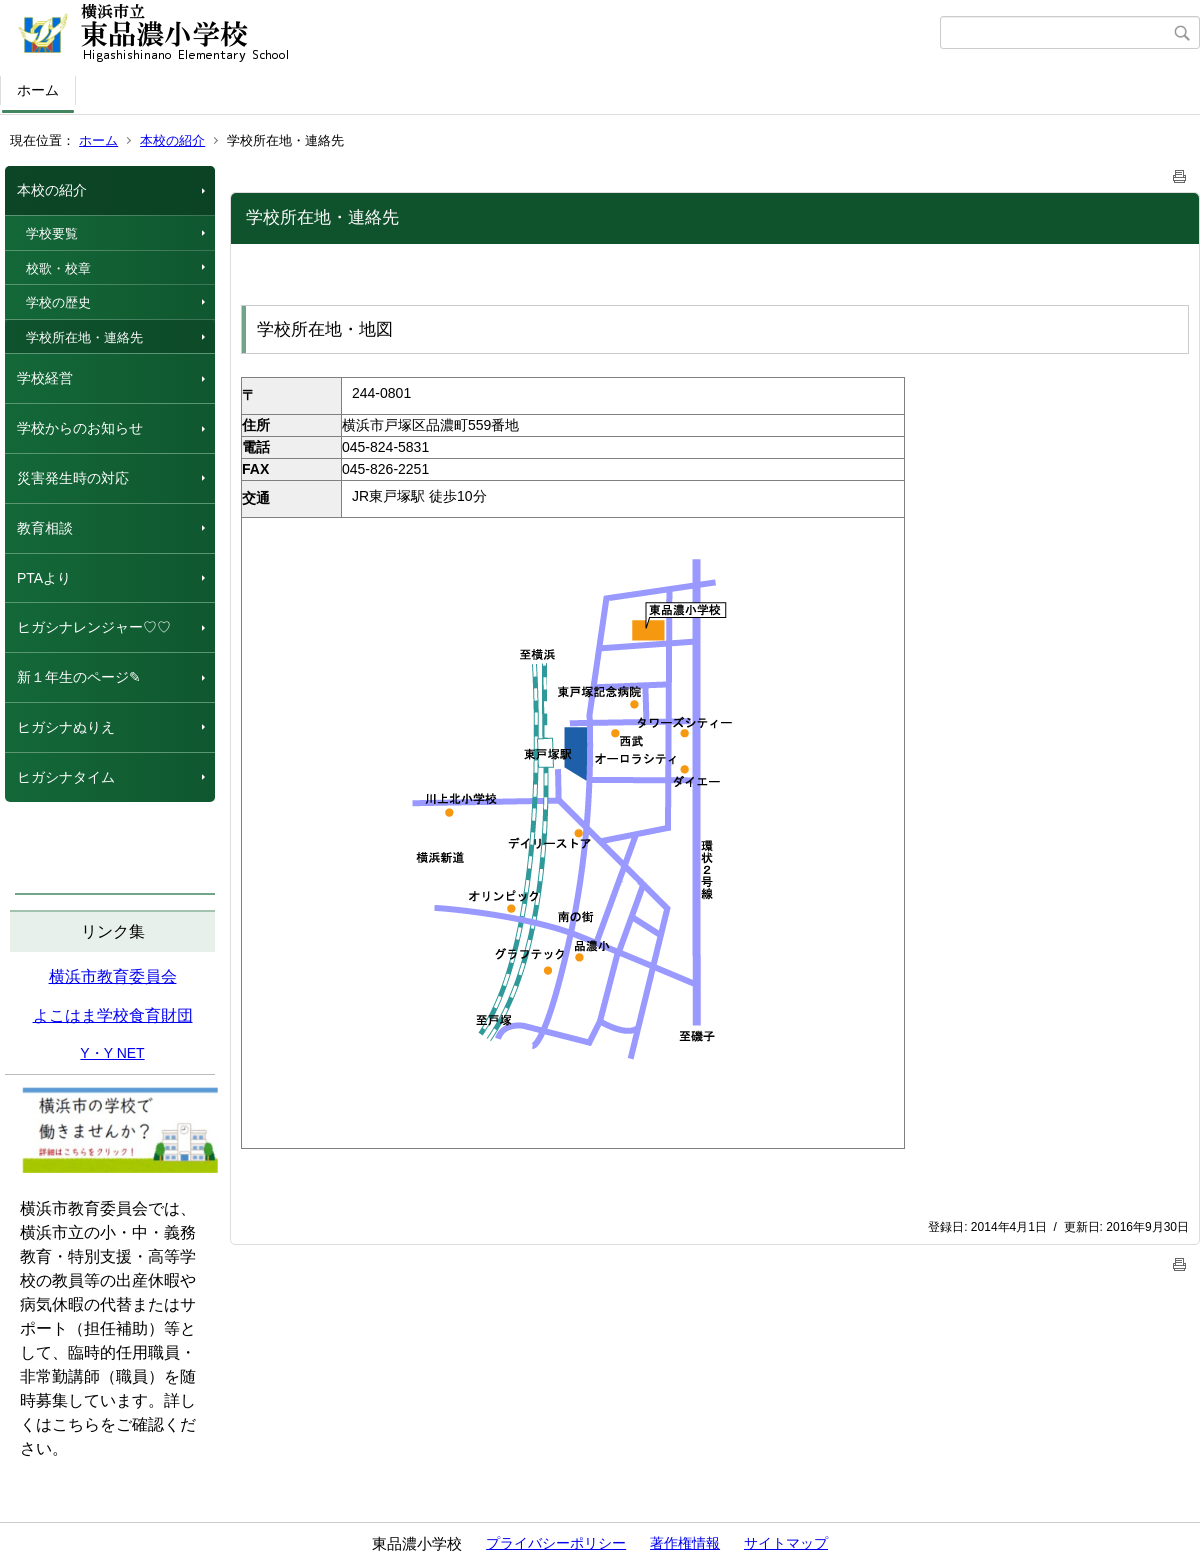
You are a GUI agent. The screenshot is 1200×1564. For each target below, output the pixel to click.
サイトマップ (786, 1543)
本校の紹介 (172, 140)
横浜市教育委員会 (113, 976)
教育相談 (45, 528)
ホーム (38, 90)
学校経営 (45, 378)
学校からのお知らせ (80, 428)
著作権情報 (685, 1543)
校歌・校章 (58, 268)
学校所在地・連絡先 (84, 337)
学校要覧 (52, 233)
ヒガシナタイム (66, 777)
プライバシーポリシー (556, 1543)
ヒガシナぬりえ (66, 727)
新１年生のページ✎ (79, 677)
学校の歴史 (58, 302)
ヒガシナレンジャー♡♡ (94, 627)
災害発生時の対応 (73, 478)
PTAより (44, 578)
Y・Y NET (112, 1053)
